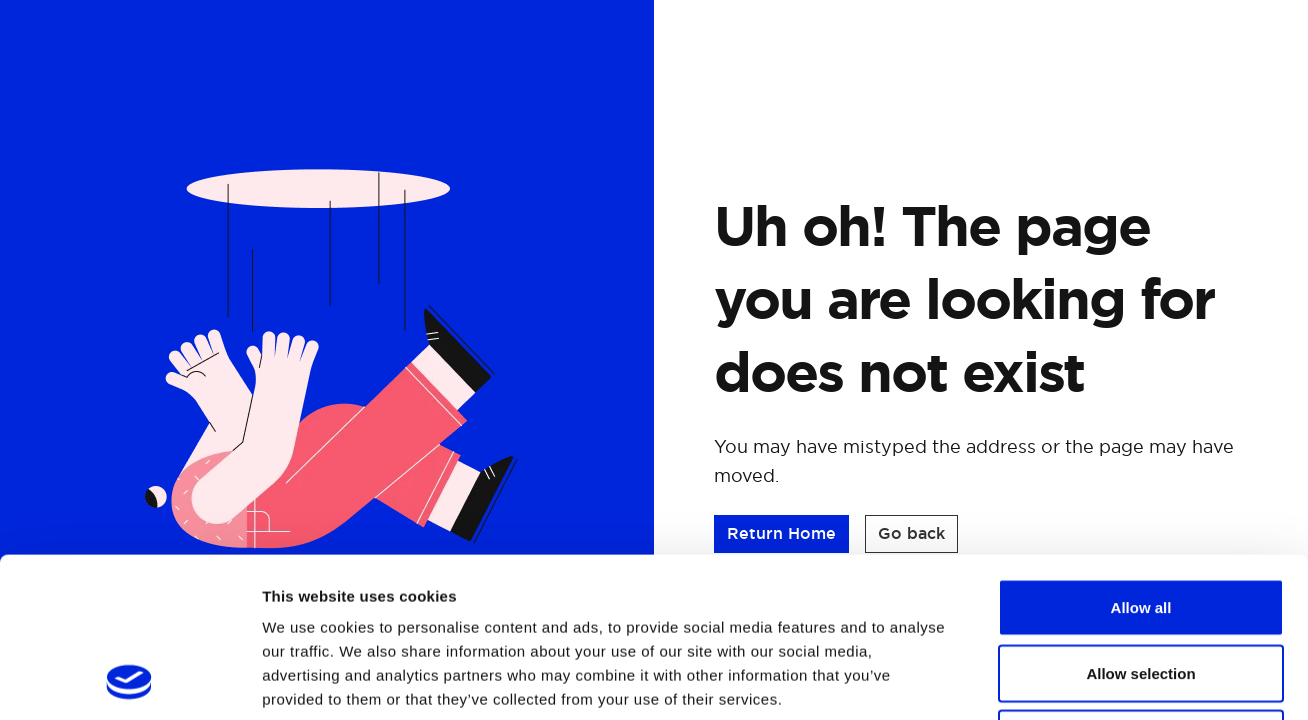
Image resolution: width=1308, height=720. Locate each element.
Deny (1141, 588)
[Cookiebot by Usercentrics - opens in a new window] (129, 681)
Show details (1049, 680)
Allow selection (1140, 523)
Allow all (1141, 457)
